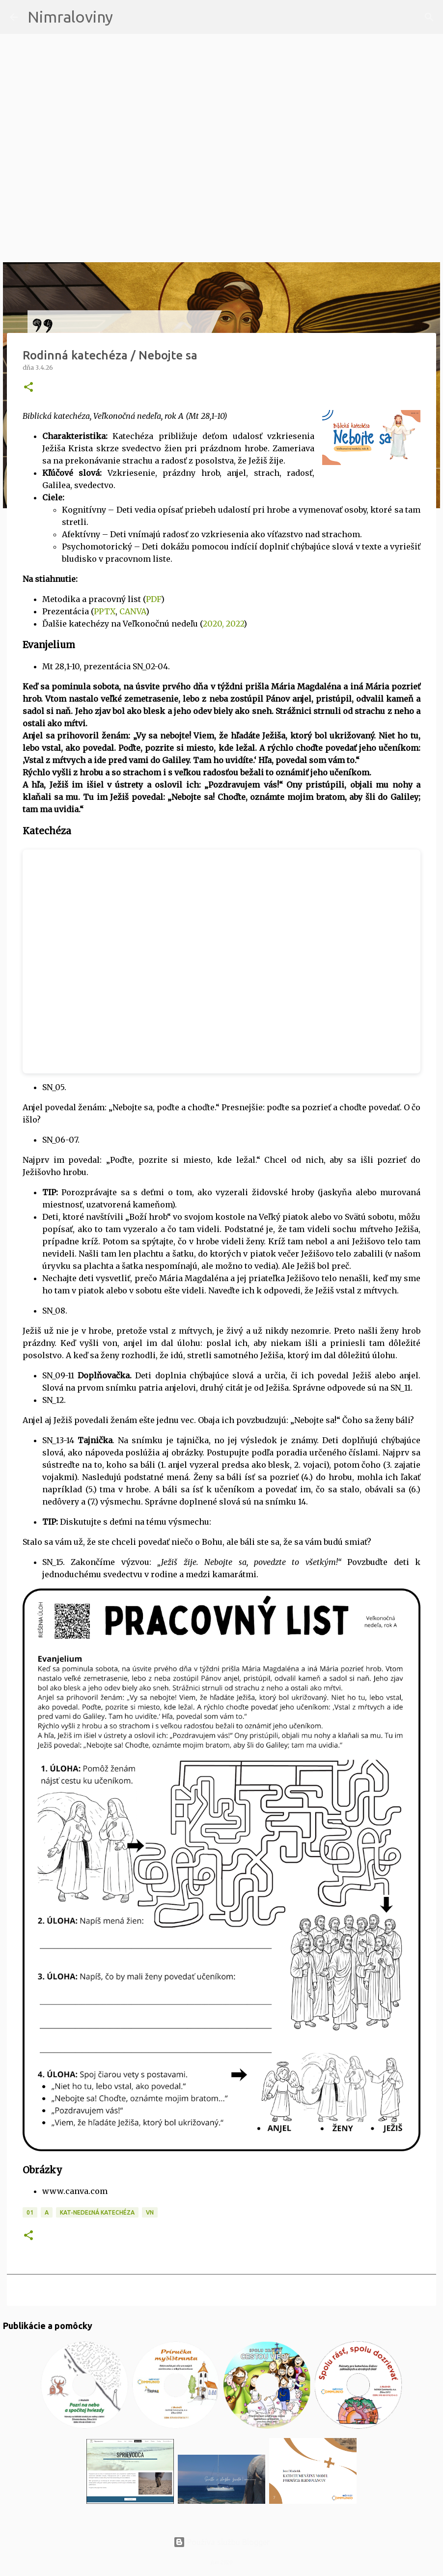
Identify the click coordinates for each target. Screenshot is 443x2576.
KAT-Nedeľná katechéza (97, 2212)
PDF (153, 599)
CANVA (132, 611)
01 (30, 2212)
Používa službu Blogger (221, 2542)
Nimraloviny (70, 17)
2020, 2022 (223, 624)
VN (150, 2212)
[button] (28, 387)
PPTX (104, 611)
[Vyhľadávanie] (127, 17)
